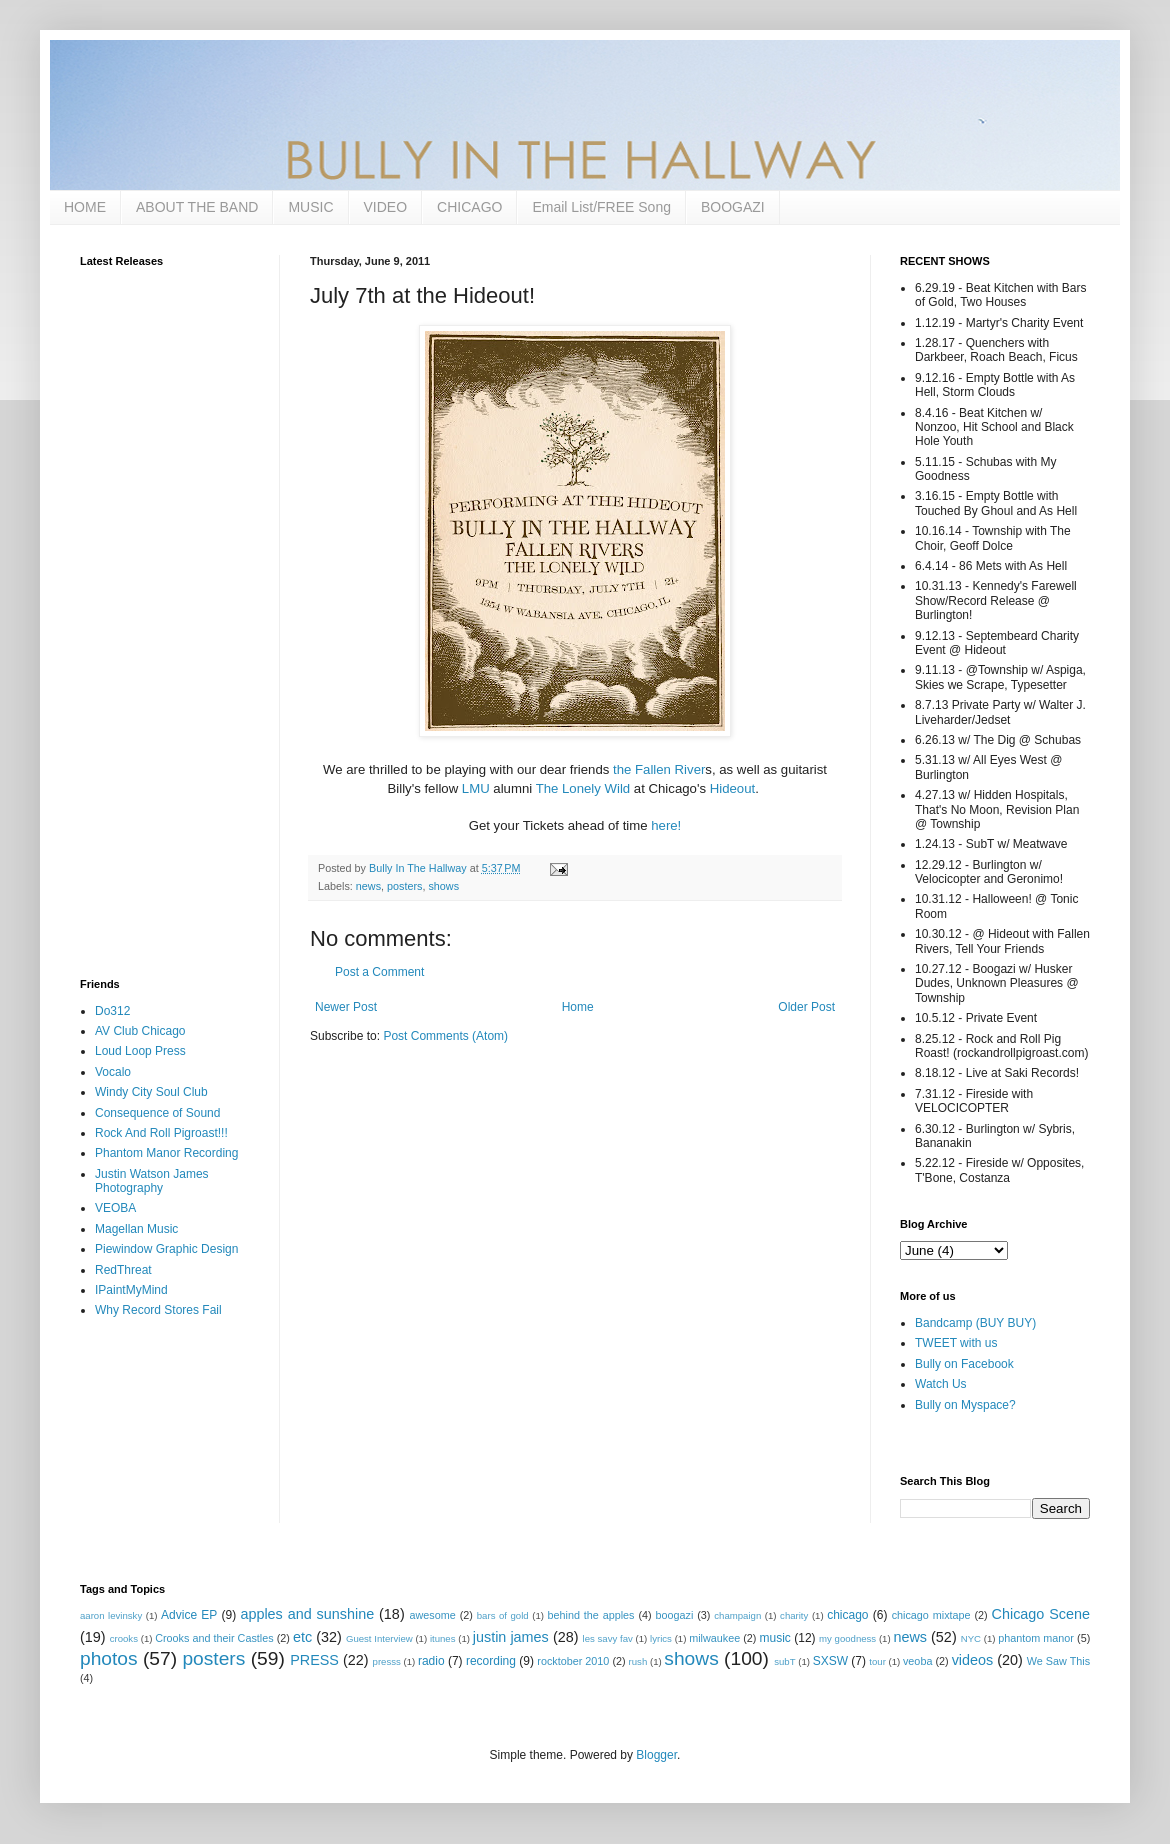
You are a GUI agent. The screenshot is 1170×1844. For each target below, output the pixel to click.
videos (973, 1660)
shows (443, 886)
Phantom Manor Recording (166, 1153)
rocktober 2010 (573, 1661)
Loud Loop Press (140, 1051)
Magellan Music (136, 1229)
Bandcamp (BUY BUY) (975, 1323)
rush (638, 1661)
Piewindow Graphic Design (166, 1249)
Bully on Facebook (964, 1364)
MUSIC (310, 207)
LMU (476, 788)
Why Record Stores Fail (158, 1310)
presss (387, 1661)
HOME (85, 207)
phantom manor (1036, 1638)
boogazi (675, 1615)
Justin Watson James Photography (152, 1181)
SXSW (830, 1661)
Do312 (112, 1011)
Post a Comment (379, 972)
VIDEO (386, 207)
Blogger (656, 1755)
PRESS (314, 1660)
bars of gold (503, 1615)
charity (794, 1615)
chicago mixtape (931, 1615)
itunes (443, 1638)
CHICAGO (469, 207)
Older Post (806, 1007)
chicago (847, 1615)
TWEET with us (956, 1343)
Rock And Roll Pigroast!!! (161, 1133)
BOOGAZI (733, 207)
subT (784, 1661)
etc (302, 1637)
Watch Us (941, 1384)
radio (431, 1661)
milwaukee (714, 1638)
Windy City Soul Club (151, 1092)
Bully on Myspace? (965, 1405)
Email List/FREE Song (601, 207)
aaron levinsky (111, 1615)
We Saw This (1058, 1661)
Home (578, 1007)
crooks (124, 1638)
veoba (917, 1661)
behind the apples (591, 1615)
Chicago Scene (1041, 1614)
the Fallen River (659, 769)
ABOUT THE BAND (197, 207)
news (368, 886)
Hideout (732, 788)
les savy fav (608, 1638)
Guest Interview (379, 1638)
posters (404, 886)
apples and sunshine (307, 1614)
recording (491, 1661)
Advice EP (189, 1615)
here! (666, 825)
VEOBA (115, 1208)
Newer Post (346, 1007)
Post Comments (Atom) (445, 1036)
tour (877, 1661)
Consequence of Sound (157, 1113)
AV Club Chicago (140, 1031)
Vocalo (113, 1072)
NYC (971, 1638)
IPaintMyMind (131, 1290)
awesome (433, 1615)
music (775, 1638)
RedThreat (123, 1270)
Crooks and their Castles (214, 1638)
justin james (511, 1637)
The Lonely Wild (583, 788)
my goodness (847, 1638)
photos (109, 1658)
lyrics (661, 1638)
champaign (737, 1615)
